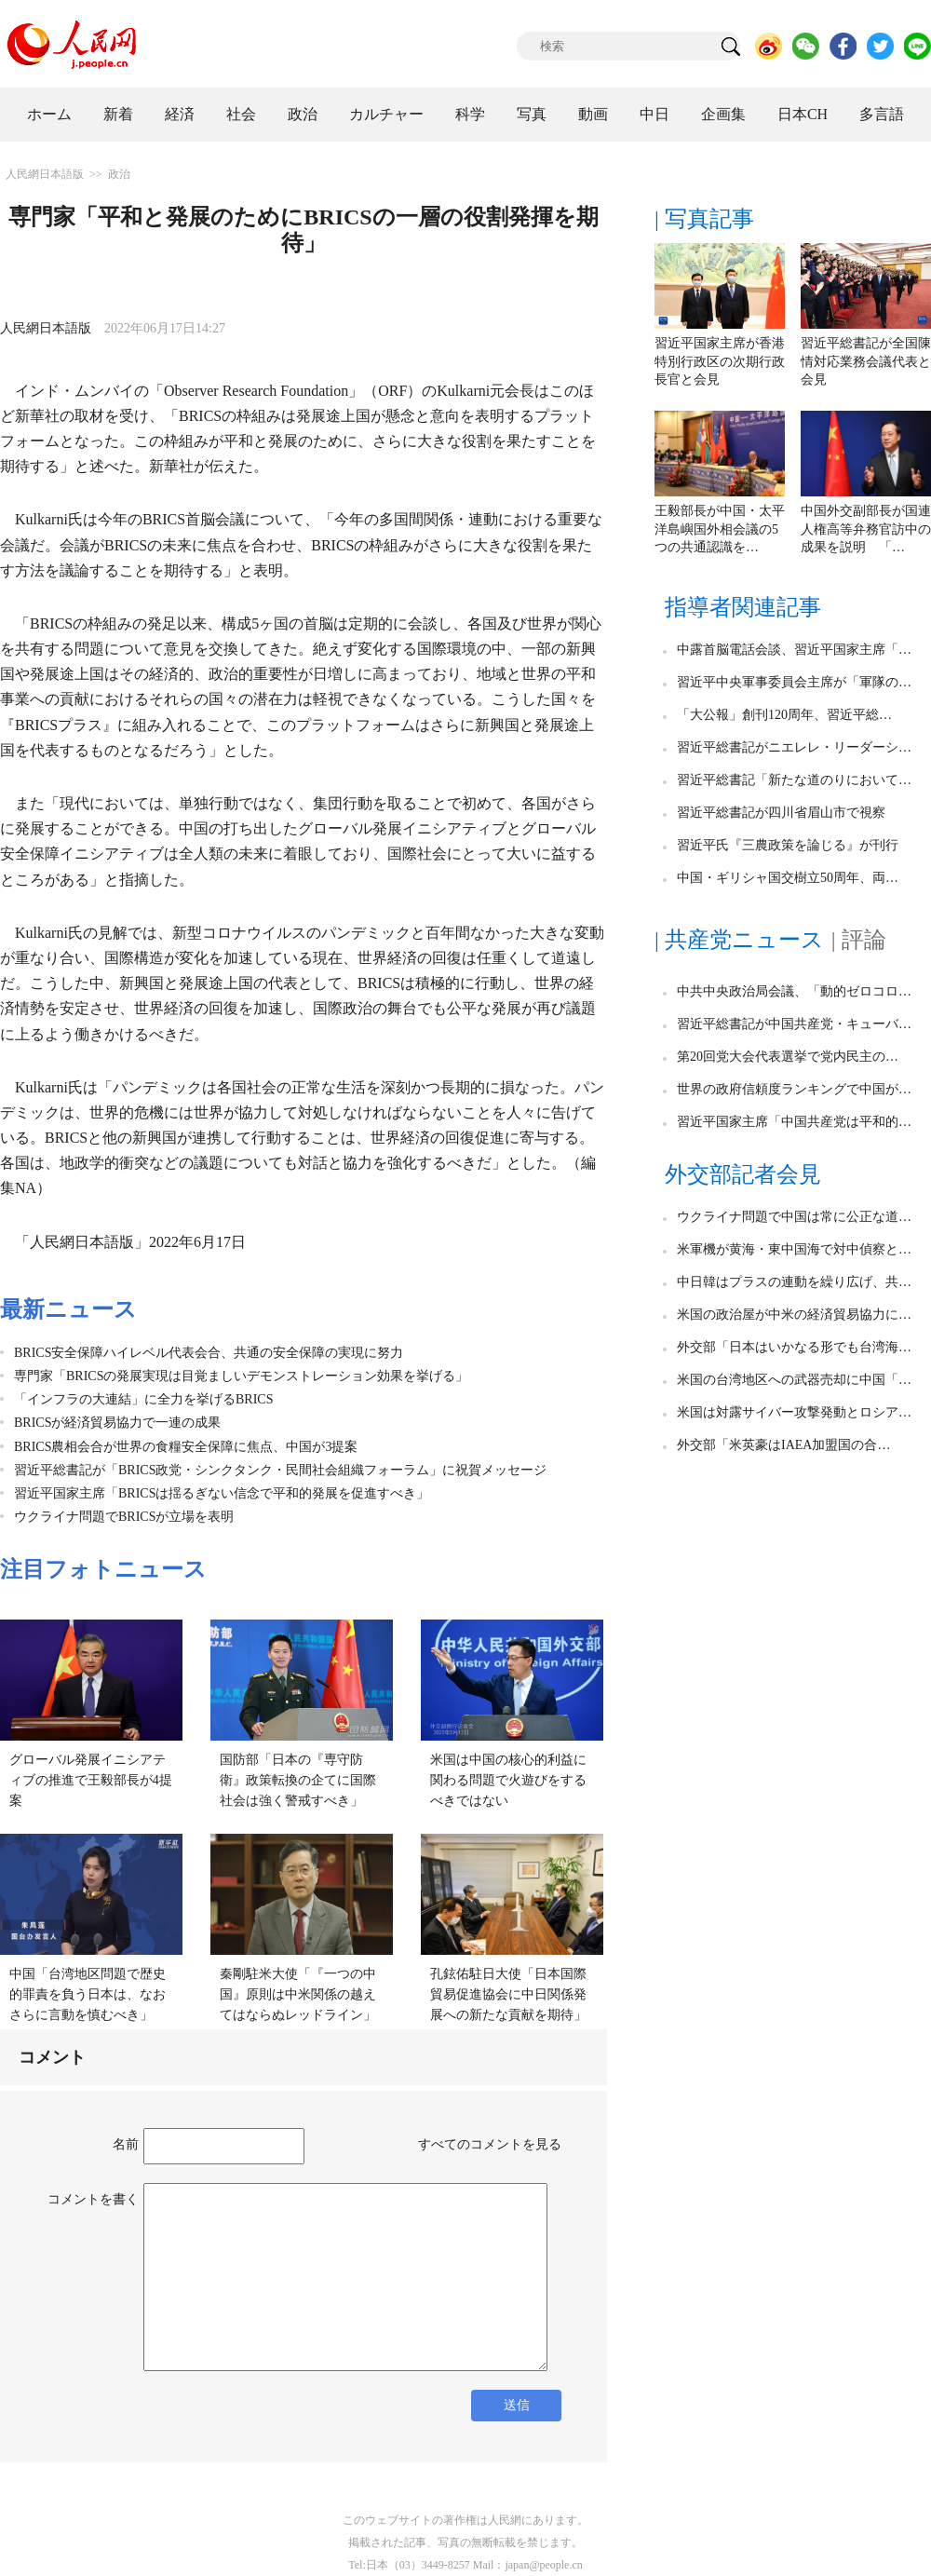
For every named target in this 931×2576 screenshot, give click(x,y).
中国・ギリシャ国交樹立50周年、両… (787, 878)
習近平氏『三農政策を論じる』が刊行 (787, 845)
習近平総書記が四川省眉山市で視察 (781, 813)
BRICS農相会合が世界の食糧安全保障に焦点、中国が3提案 (186, 1447)
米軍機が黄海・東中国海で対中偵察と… (794, 1249)
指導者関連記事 (743, 607)
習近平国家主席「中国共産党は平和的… (794, 1122)
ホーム (49, 114)
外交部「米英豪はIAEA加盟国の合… (783, 1445)
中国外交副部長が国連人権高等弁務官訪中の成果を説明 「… (866, 529)
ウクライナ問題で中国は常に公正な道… (794, 1217)
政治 (302, 114)
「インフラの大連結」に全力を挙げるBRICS (143, 1399)
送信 (517, 2405)
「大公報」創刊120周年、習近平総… (784, 715)
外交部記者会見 (743, 1174)
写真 (531, 114)
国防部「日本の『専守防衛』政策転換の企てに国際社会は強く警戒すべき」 (298, 1780)
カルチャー (386, 114)
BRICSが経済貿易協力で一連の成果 (117, 1423)
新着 (118, 114)
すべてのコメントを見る (489, 2144)
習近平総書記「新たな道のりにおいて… (794, 780)
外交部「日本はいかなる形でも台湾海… (794, 1347)
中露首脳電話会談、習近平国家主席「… (794, 650)
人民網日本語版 (45, 174)
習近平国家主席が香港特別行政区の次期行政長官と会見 (719, 361)
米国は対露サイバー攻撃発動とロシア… (794, 1412)
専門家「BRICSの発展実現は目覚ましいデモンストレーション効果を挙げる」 (241, 1376)
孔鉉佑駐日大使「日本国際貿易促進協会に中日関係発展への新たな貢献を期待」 (508, 1994)
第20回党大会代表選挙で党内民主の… (787, 1057)
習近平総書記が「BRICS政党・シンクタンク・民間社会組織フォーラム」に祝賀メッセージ (280, 1470)
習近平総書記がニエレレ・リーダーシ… (794, 747)
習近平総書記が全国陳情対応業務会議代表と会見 (866, 361)
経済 (180, 114)
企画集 (723, 114)
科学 (470, 114)
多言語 (881, 114)
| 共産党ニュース (739, 940)
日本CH (802, 114)
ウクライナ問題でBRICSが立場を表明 (124, 1517)
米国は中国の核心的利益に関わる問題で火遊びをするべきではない (508, 1780)
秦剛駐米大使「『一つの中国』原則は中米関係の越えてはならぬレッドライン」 (298, 1994)
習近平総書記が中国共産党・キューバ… (794, 1024)
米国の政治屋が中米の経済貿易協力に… (794, 1315)
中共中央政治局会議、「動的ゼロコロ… (794, 991)
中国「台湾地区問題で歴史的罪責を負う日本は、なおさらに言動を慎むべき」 (87, 1994)
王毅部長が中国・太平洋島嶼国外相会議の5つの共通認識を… (719, 529)
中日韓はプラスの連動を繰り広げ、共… (794, 1282)
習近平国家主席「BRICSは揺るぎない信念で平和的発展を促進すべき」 (221, 1493)
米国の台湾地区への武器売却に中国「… (794, 1380)
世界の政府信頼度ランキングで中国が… (794, 1089)
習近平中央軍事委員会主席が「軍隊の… (794, 682)
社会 (241, 114)
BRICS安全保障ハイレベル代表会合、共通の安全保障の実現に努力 (208, 1353)
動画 (593, 114)
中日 (654, 114)
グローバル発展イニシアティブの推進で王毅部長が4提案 (90, 1780)
